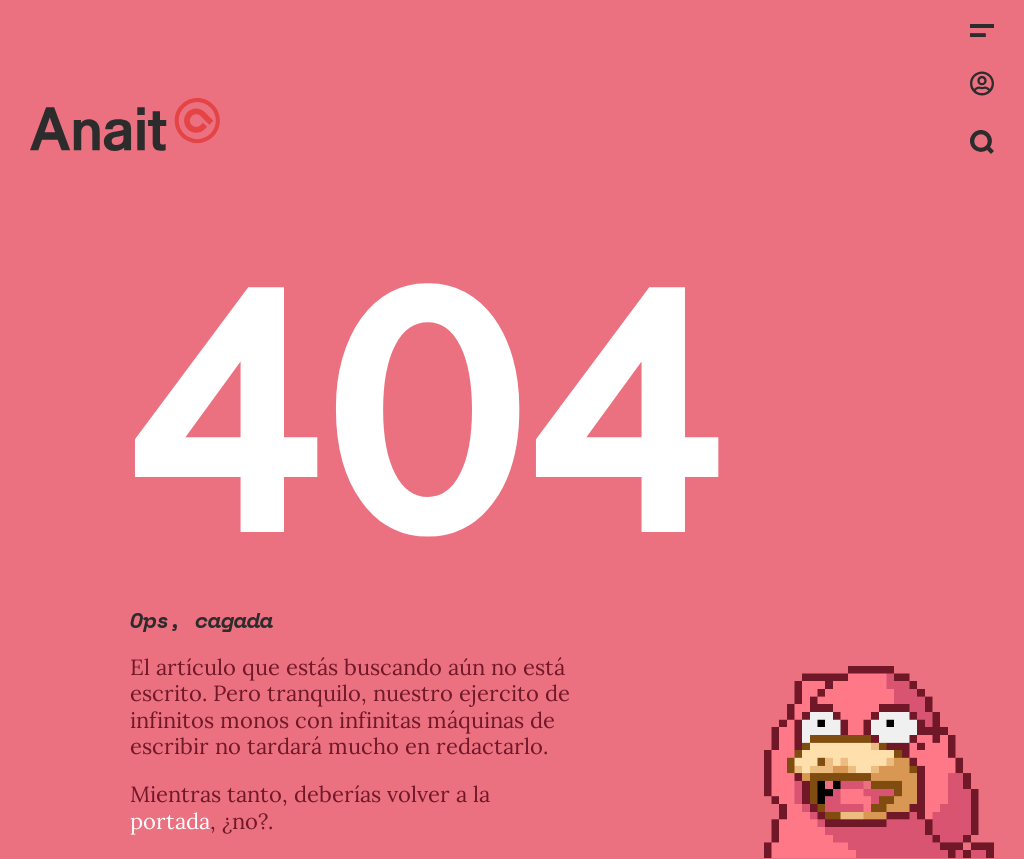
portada (170, 821)
